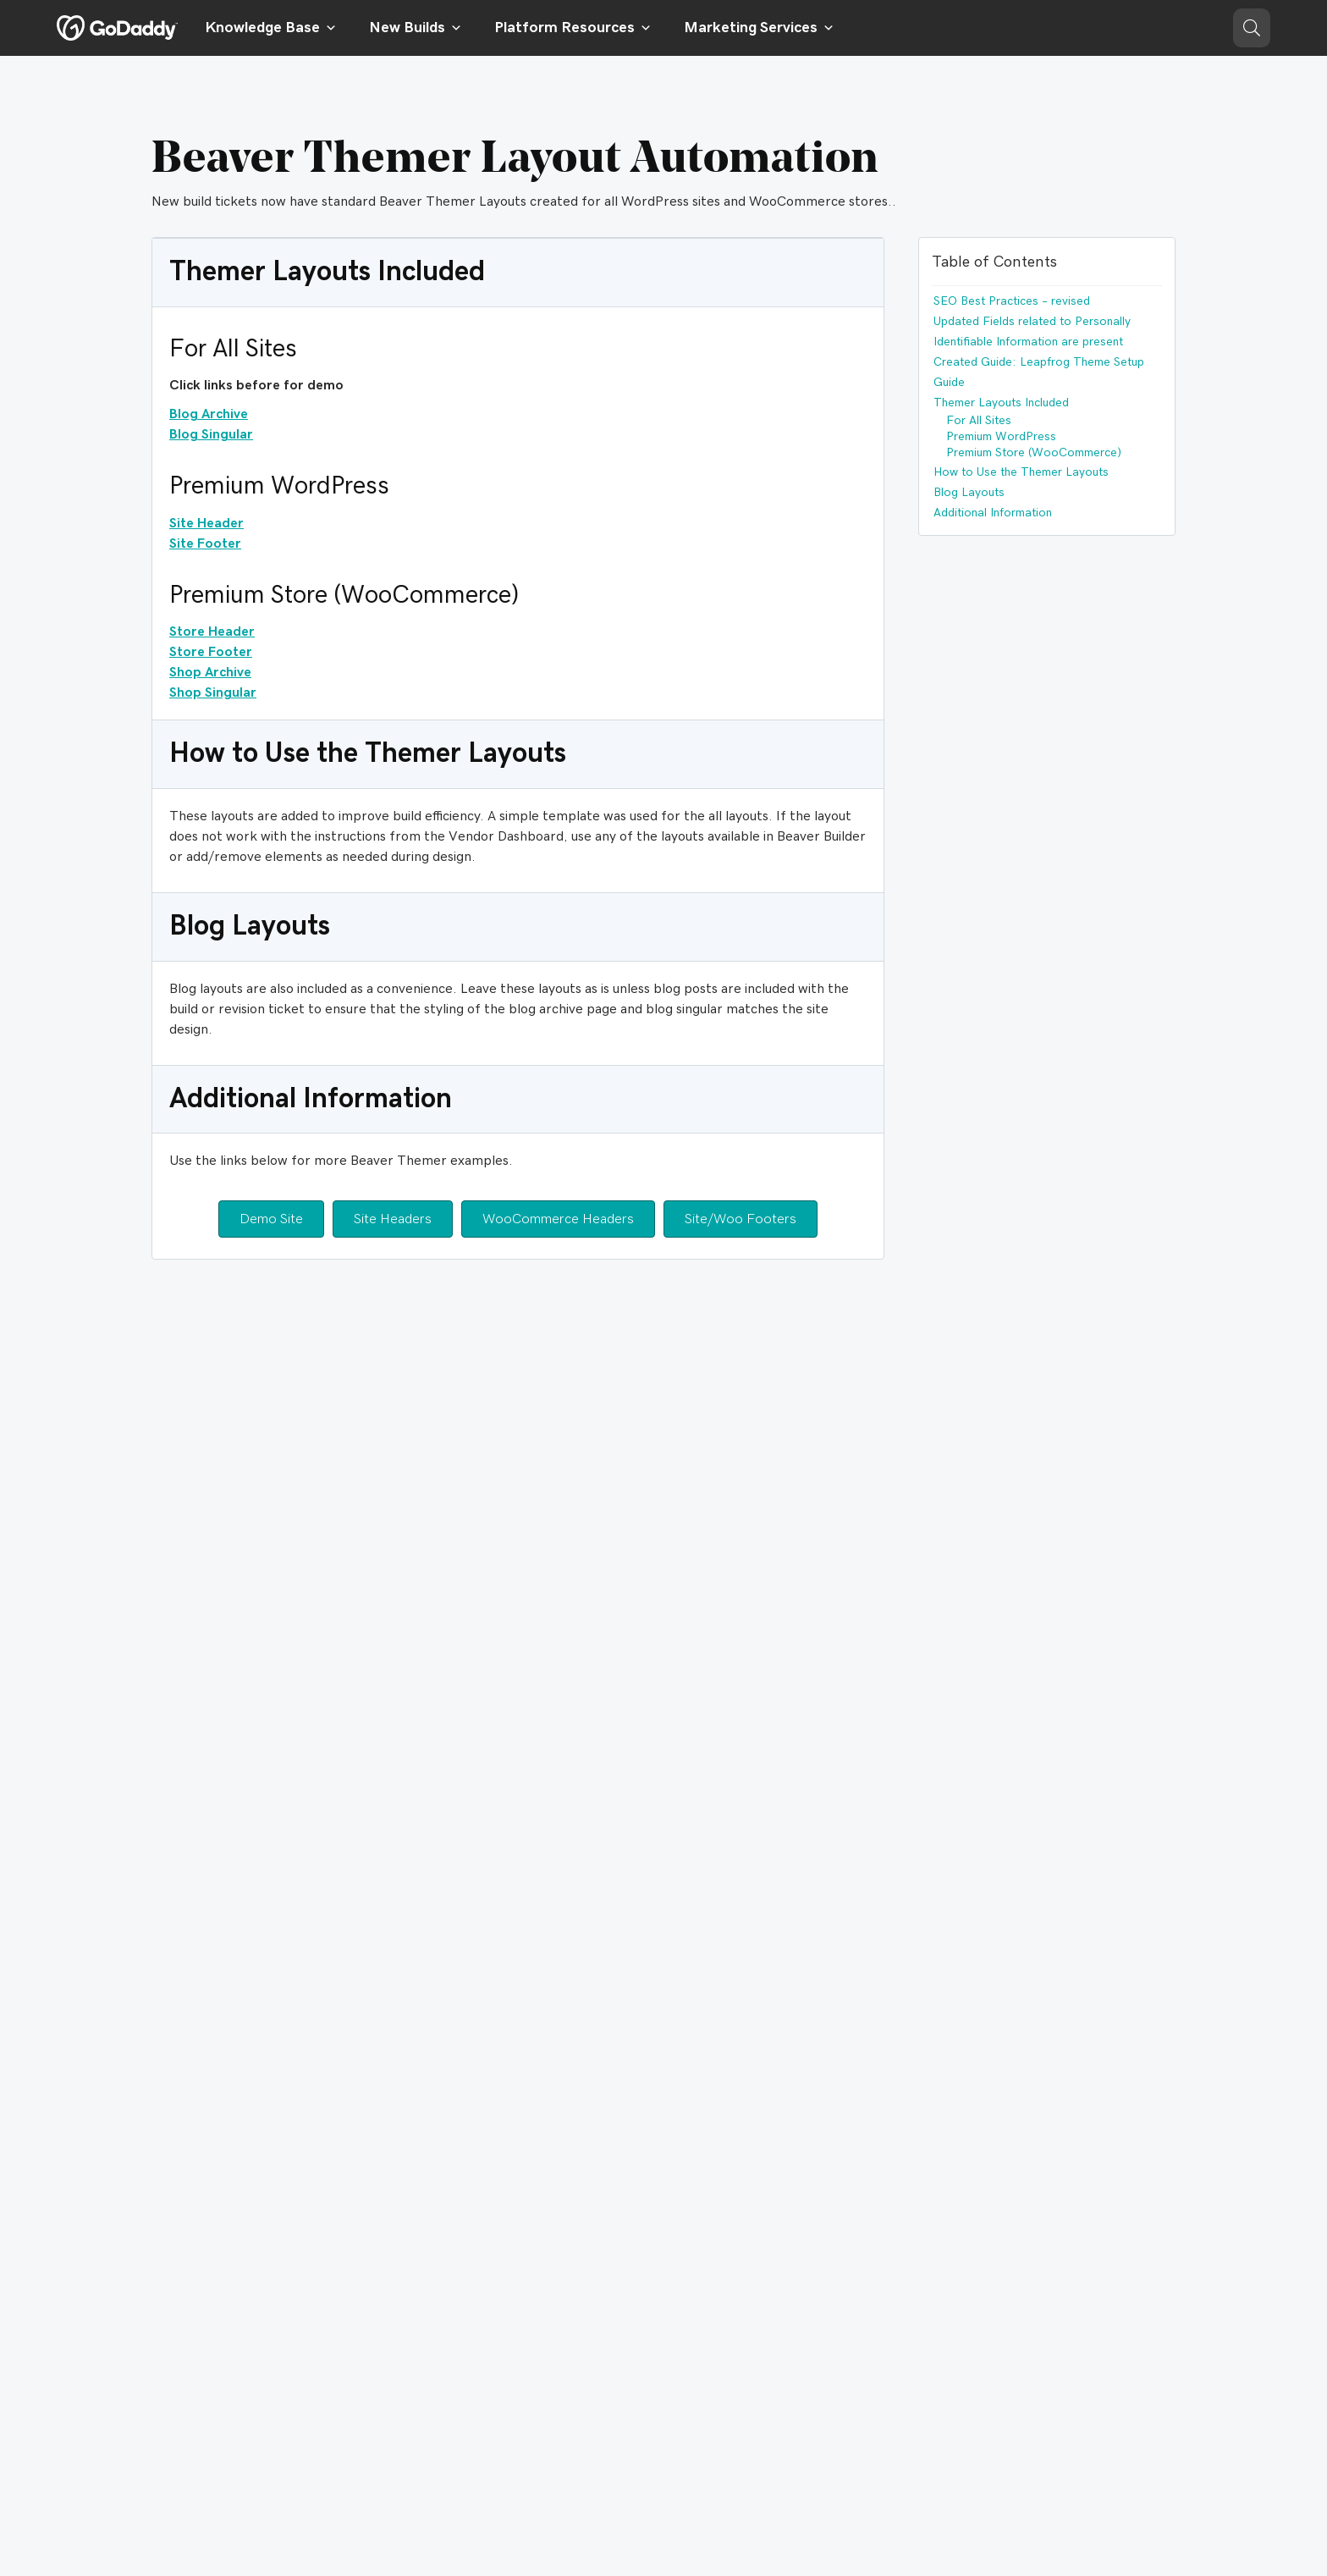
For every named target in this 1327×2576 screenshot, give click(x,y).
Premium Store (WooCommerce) (1033, 453)
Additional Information (992, 513)
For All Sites (978, 421)
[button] (1251, 27)
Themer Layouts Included (1001, 403)
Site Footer (205, 543)
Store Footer (210, 652)
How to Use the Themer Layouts (1021, 472)
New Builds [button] (415, 28)
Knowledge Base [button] (271, 28)
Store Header (212, 631)
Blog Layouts (969, 493)
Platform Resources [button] (573, 28)
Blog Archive (208, 414)
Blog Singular (211, 434)
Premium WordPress (1001, 437)
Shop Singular (212, 692)
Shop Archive (210, 672)
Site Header (206, 523)
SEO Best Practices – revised (1011, 301)
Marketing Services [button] (759, 28)
